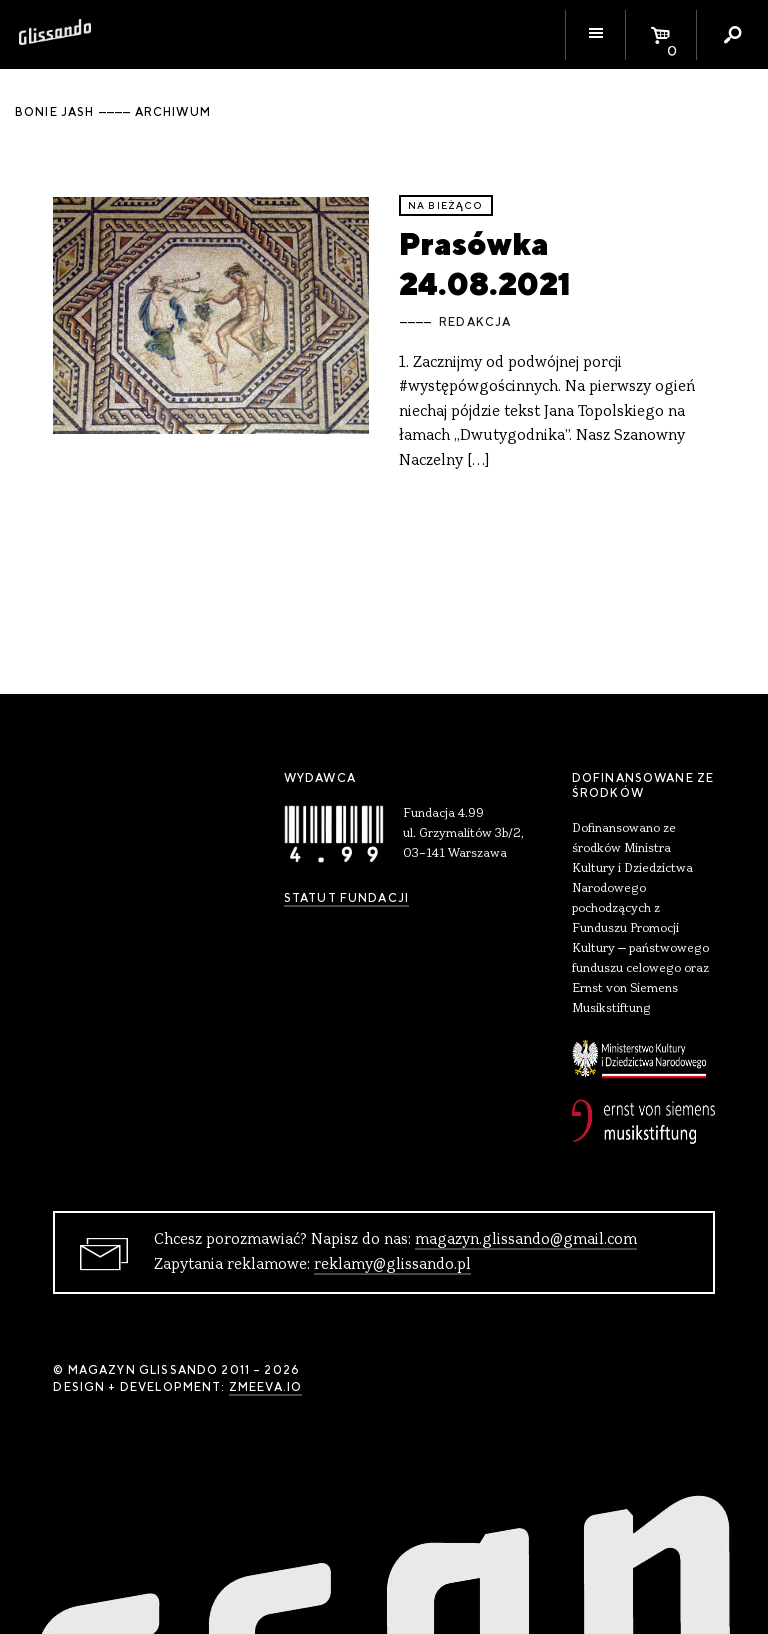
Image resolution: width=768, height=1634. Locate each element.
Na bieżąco (446, 205)
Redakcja (475, 322)
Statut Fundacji (346, 898)
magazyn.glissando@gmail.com (526, 1240)
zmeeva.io (265, 1387)
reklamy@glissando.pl (392, 1265)
